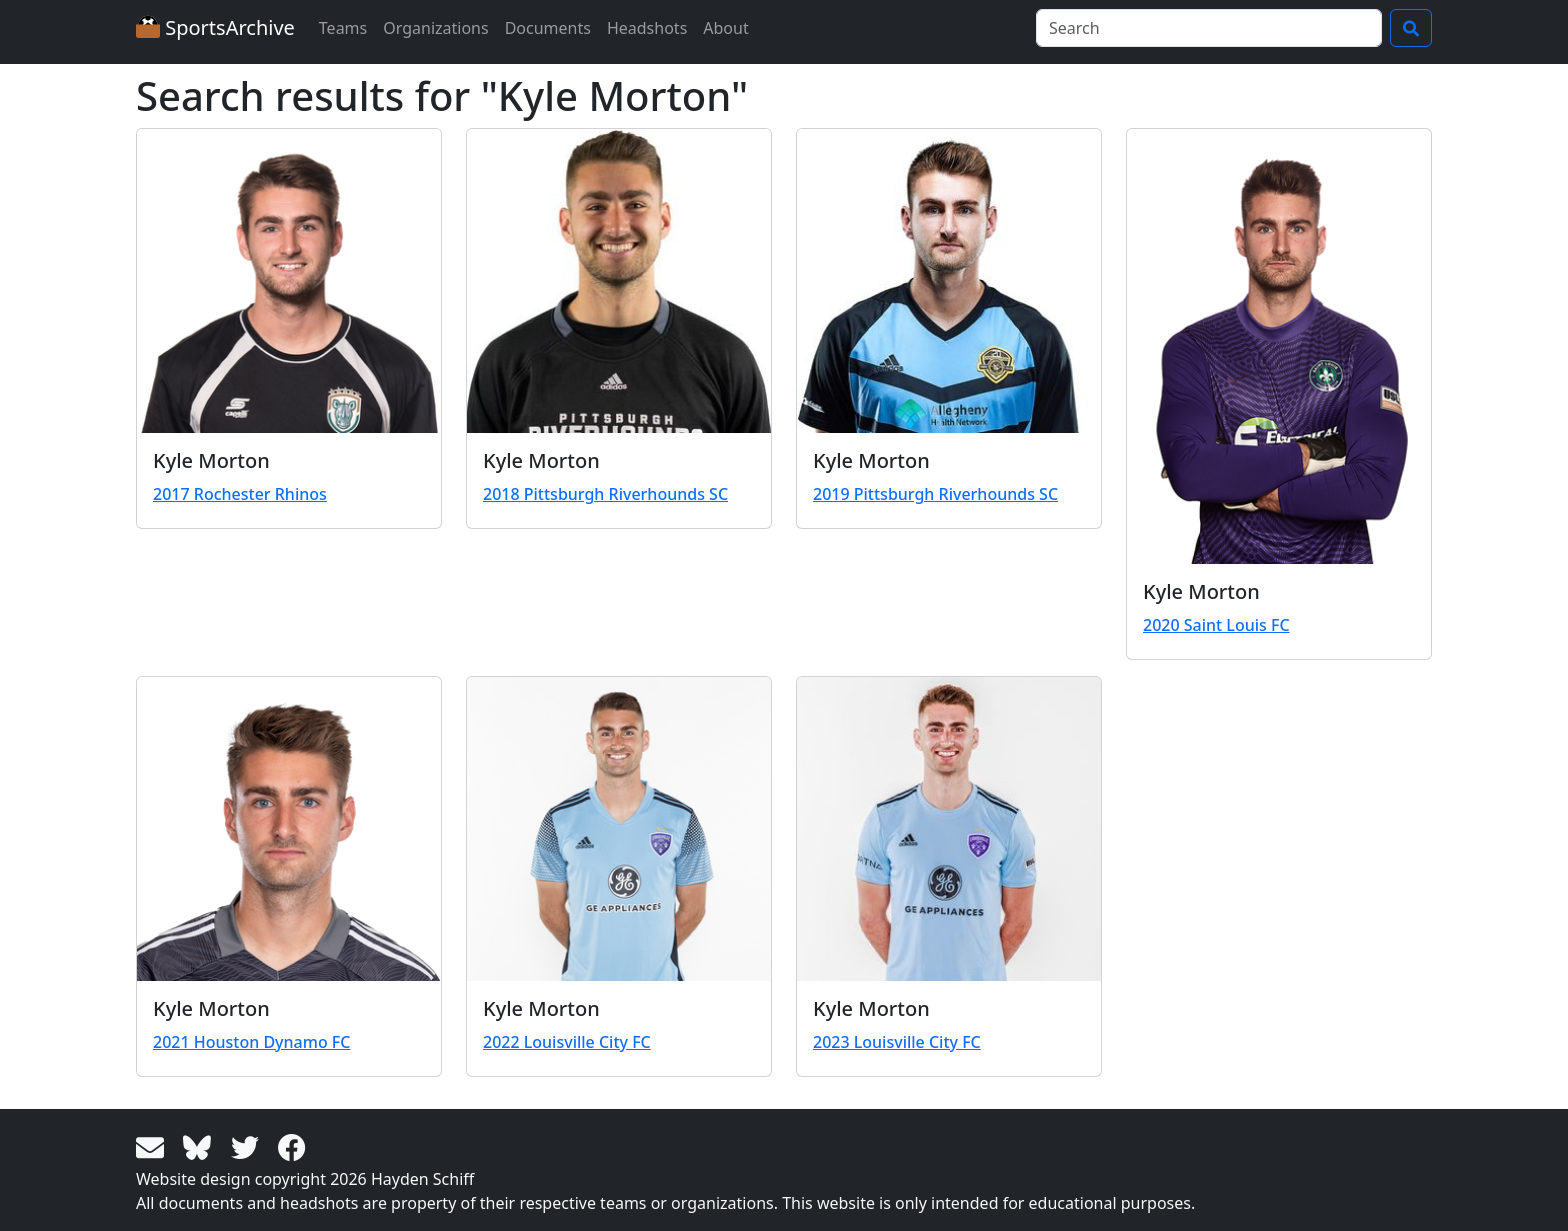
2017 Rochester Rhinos (240, 494)
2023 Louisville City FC (897, 1042)
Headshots (647, 28)
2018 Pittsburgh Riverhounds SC (605, 494)
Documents (548, 28)
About (725, 28)
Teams (343, 28)
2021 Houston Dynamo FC (251, 1042)
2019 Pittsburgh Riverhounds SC (935, 494)
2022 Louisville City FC (567, 1042)
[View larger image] (289, 281)
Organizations (435, 28)
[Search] (1209, 28)
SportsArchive (215, 27)
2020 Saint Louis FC (1216, 625)
